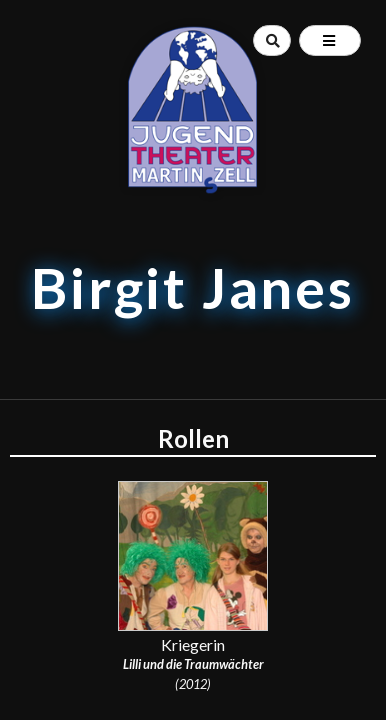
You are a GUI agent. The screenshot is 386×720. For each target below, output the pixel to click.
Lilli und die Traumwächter (193, 664)
